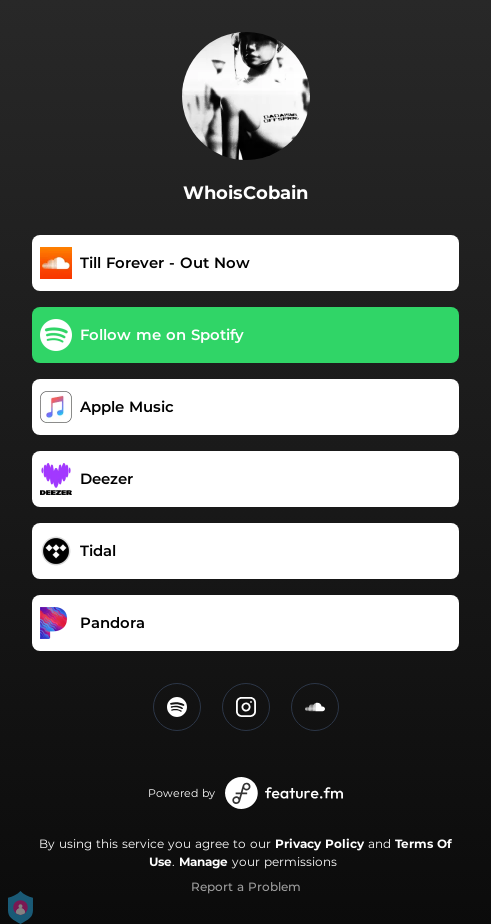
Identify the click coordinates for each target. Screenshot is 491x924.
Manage (203, 861)
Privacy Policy (319, 843)
